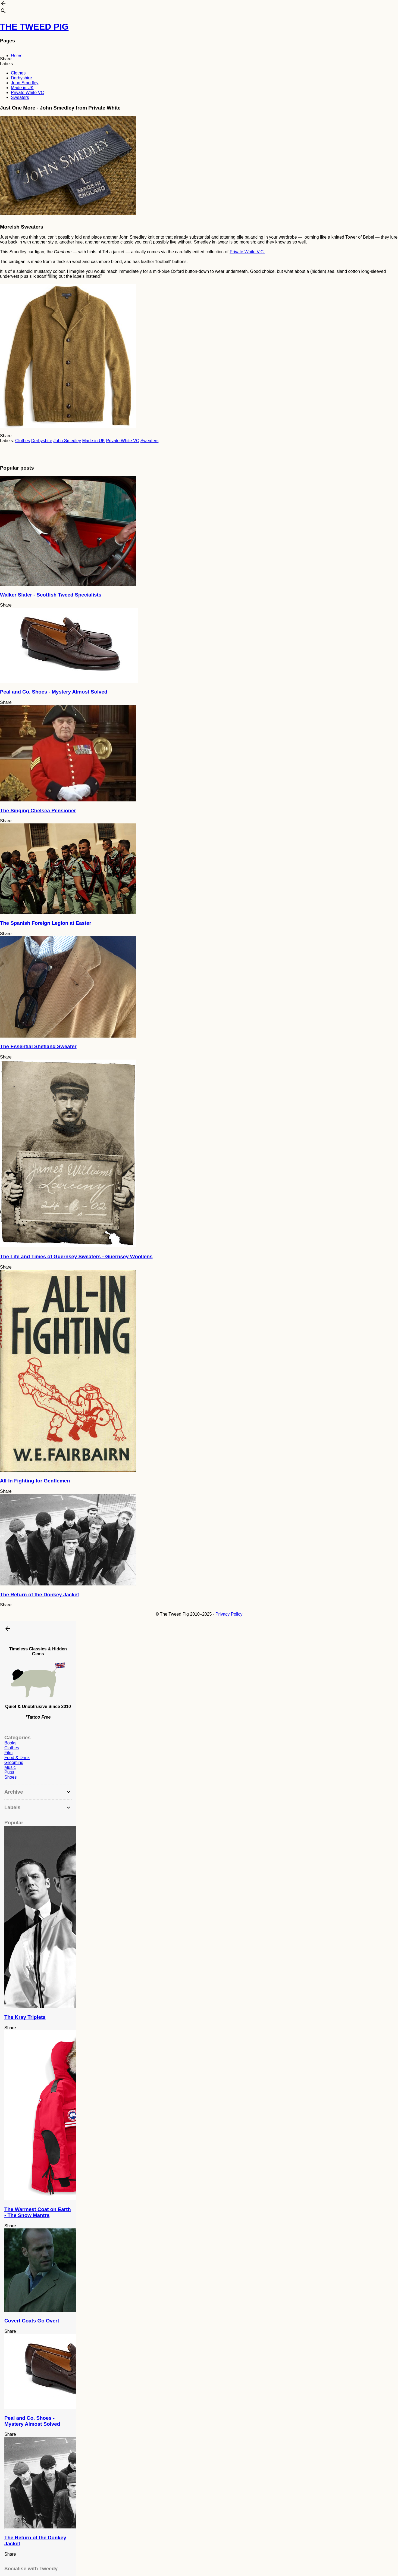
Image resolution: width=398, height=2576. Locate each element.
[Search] (3, 12)
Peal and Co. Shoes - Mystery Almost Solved (53, 692)
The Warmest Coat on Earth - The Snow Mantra (37, 2212)
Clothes (18, 73)
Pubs (9, 1772)
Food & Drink (17, 1757)
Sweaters (20, 97)
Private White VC (27, 92)
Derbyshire (21, 78)
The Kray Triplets (25, 2017)
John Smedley (24, 82)
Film (8, 1752)
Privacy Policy (229, 1614)
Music (10, 1767)
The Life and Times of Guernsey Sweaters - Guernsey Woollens (76, 1256)
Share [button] (6, 59)
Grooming (13, 1762)
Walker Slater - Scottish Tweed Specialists (50, 595)
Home (17, 55)
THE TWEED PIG (34, 27)
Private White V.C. (247, 251)
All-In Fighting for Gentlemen (35, 1481)
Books (10, 1743)
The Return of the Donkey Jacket (39, 1594)
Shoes (10, 1777)
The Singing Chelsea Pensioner (38, 810)
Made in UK (22, 87)
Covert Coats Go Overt (31, 2321)
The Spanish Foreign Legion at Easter (45, 923)
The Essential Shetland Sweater (38, 1046)
